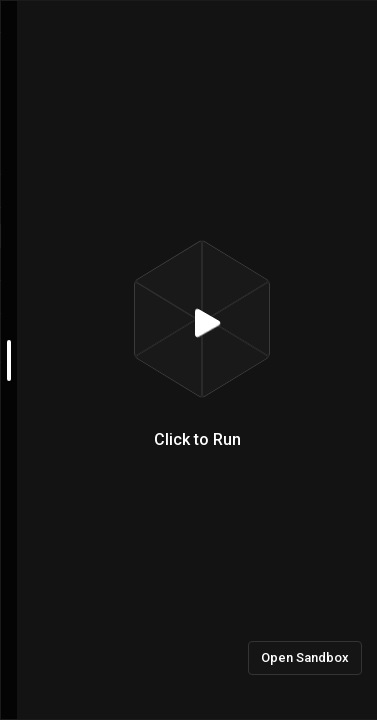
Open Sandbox (305, 657)
